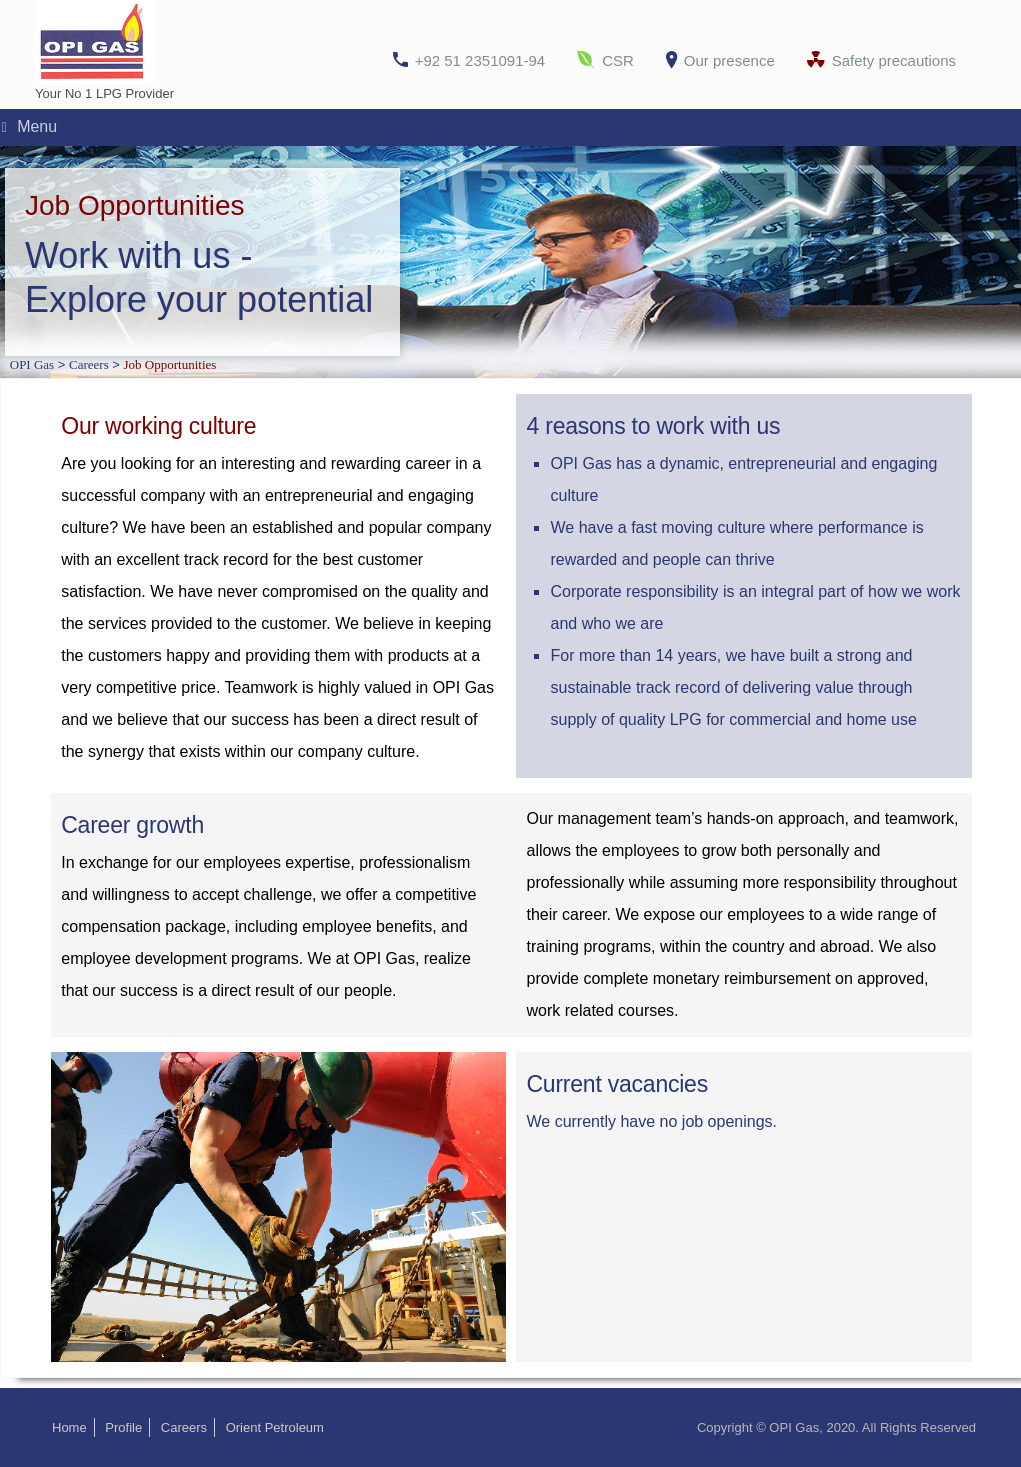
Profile (123, 1427)
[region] (510, 262)
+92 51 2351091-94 (480, 60)
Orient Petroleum (275, 1427)
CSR (618, 60)
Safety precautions (894, 60)
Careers (184, 1427)
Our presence (729, 60)
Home (69, 1427)
